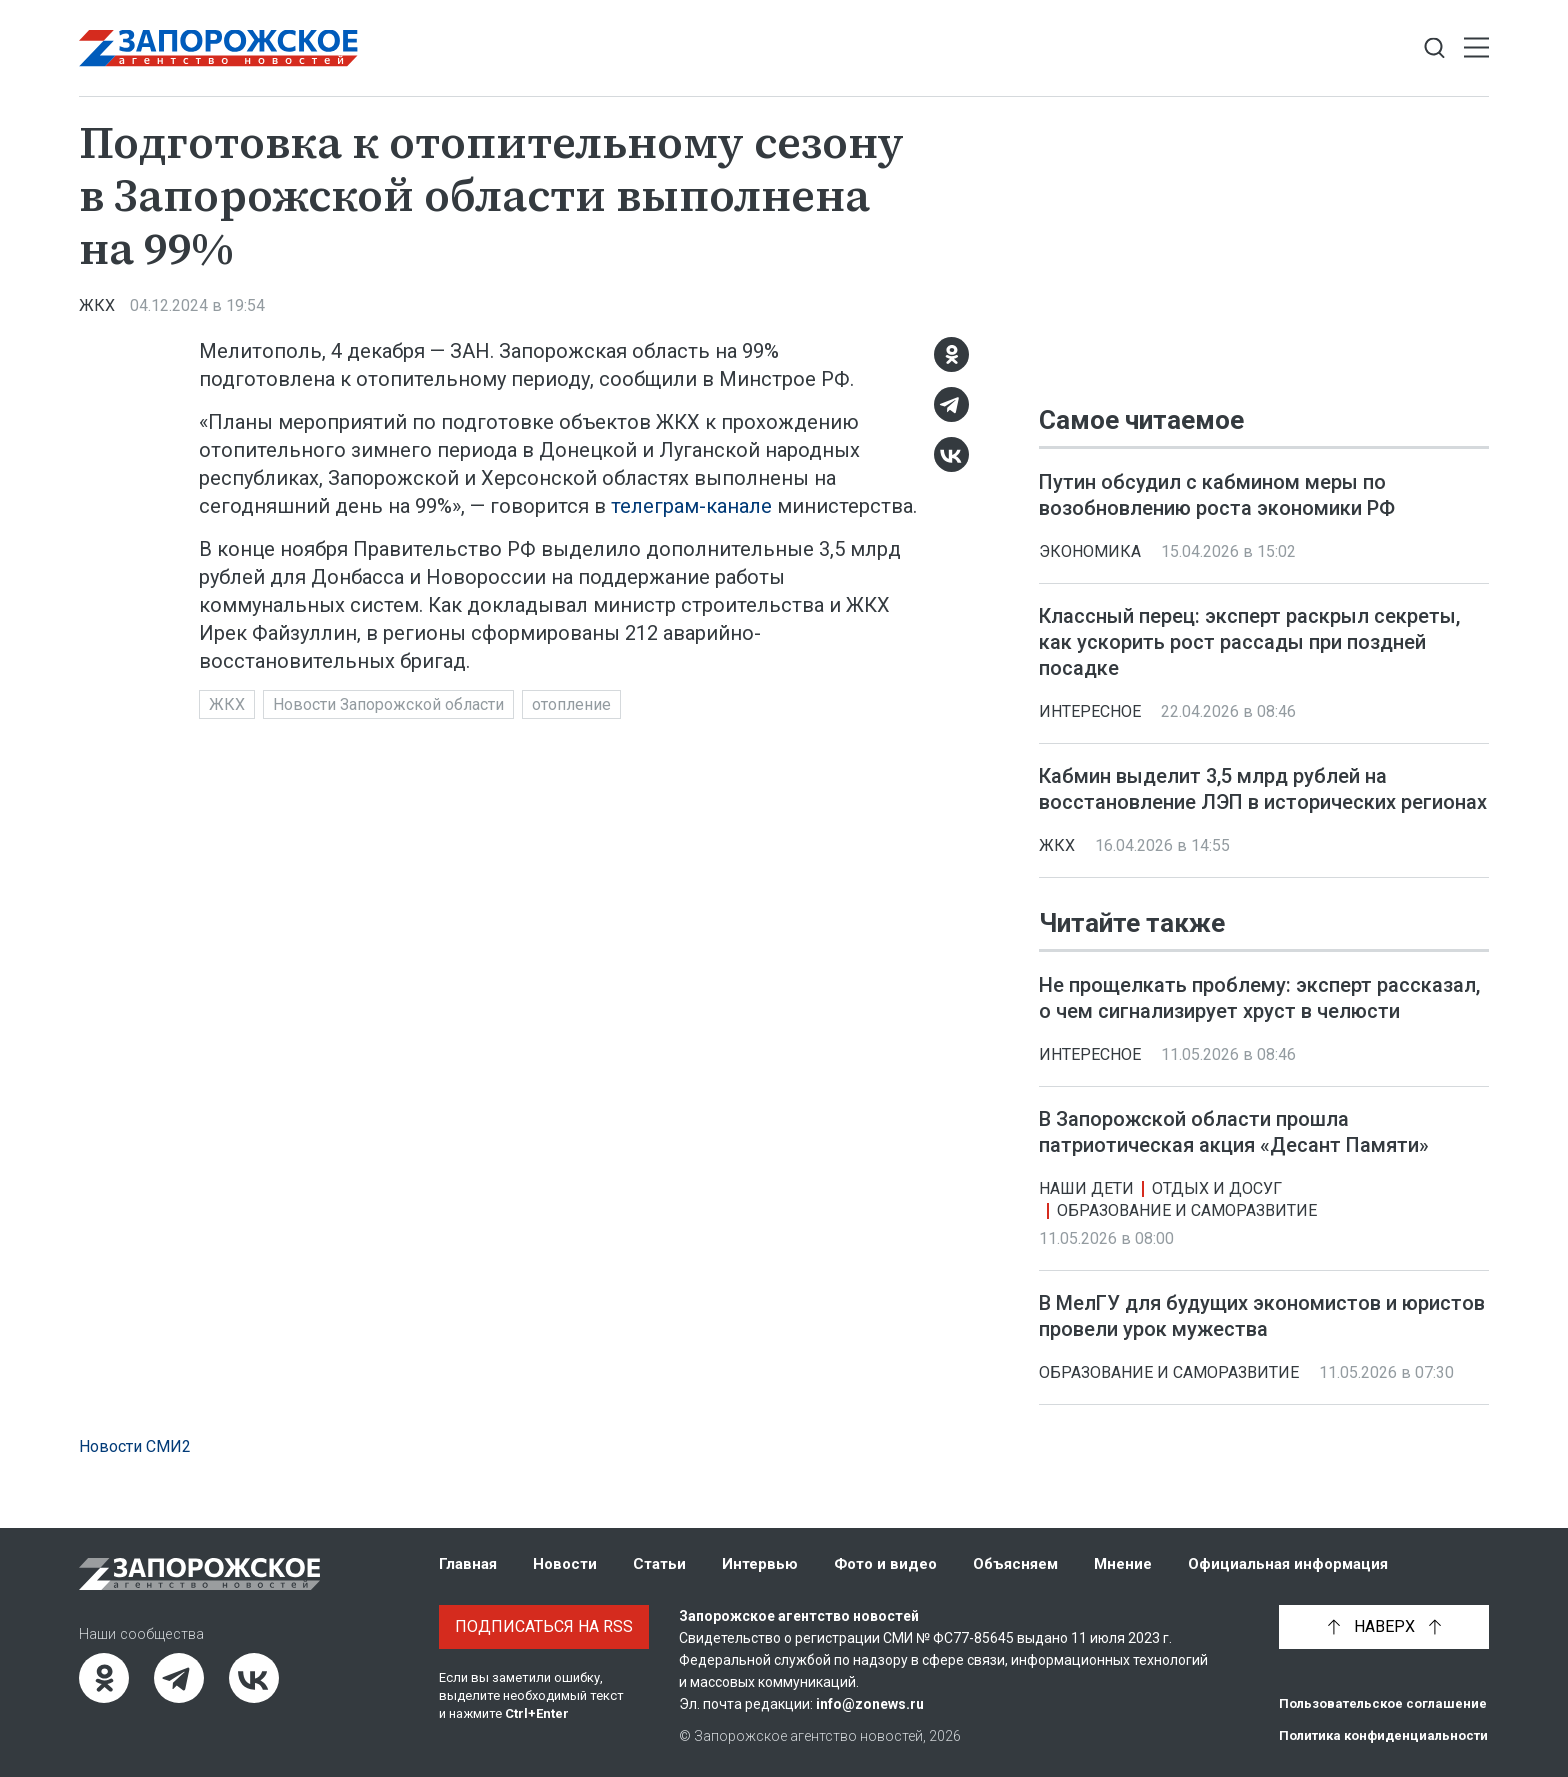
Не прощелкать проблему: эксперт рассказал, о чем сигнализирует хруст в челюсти (1259, 999)
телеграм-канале (691, 506)
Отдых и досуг (1217, 1189)
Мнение (1123, 1564)
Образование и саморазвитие (1187, 1211)
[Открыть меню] (1476, 48)
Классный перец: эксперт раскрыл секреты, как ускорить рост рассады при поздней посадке (1249, 642)
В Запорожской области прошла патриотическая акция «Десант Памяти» (1234, 1133)
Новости (565, 1564)
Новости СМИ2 (135, 1446)
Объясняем (1015, 1564)
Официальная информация (1288, 1564)
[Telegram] (951, 404)
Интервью (760, 1564)
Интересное (1090, 711)
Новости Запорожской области (388, 704)
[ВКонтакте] (951, 454)
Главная (468, 1564)
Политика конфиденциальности (1383, 1735)
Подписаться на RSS (544, 1626)
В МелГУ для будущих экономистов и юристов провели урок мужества (1262, 1317)
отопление (571, 704)
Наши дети (1086, 1189)
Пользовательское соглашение (1383, 1703)
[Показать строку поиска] (1434, 48)
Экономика (1090, 551)
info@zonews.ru (870, 1704)
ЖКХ (97, 305)
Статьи (659, 1564)
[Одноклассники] (951, 354)
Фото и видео (885, 1564)
